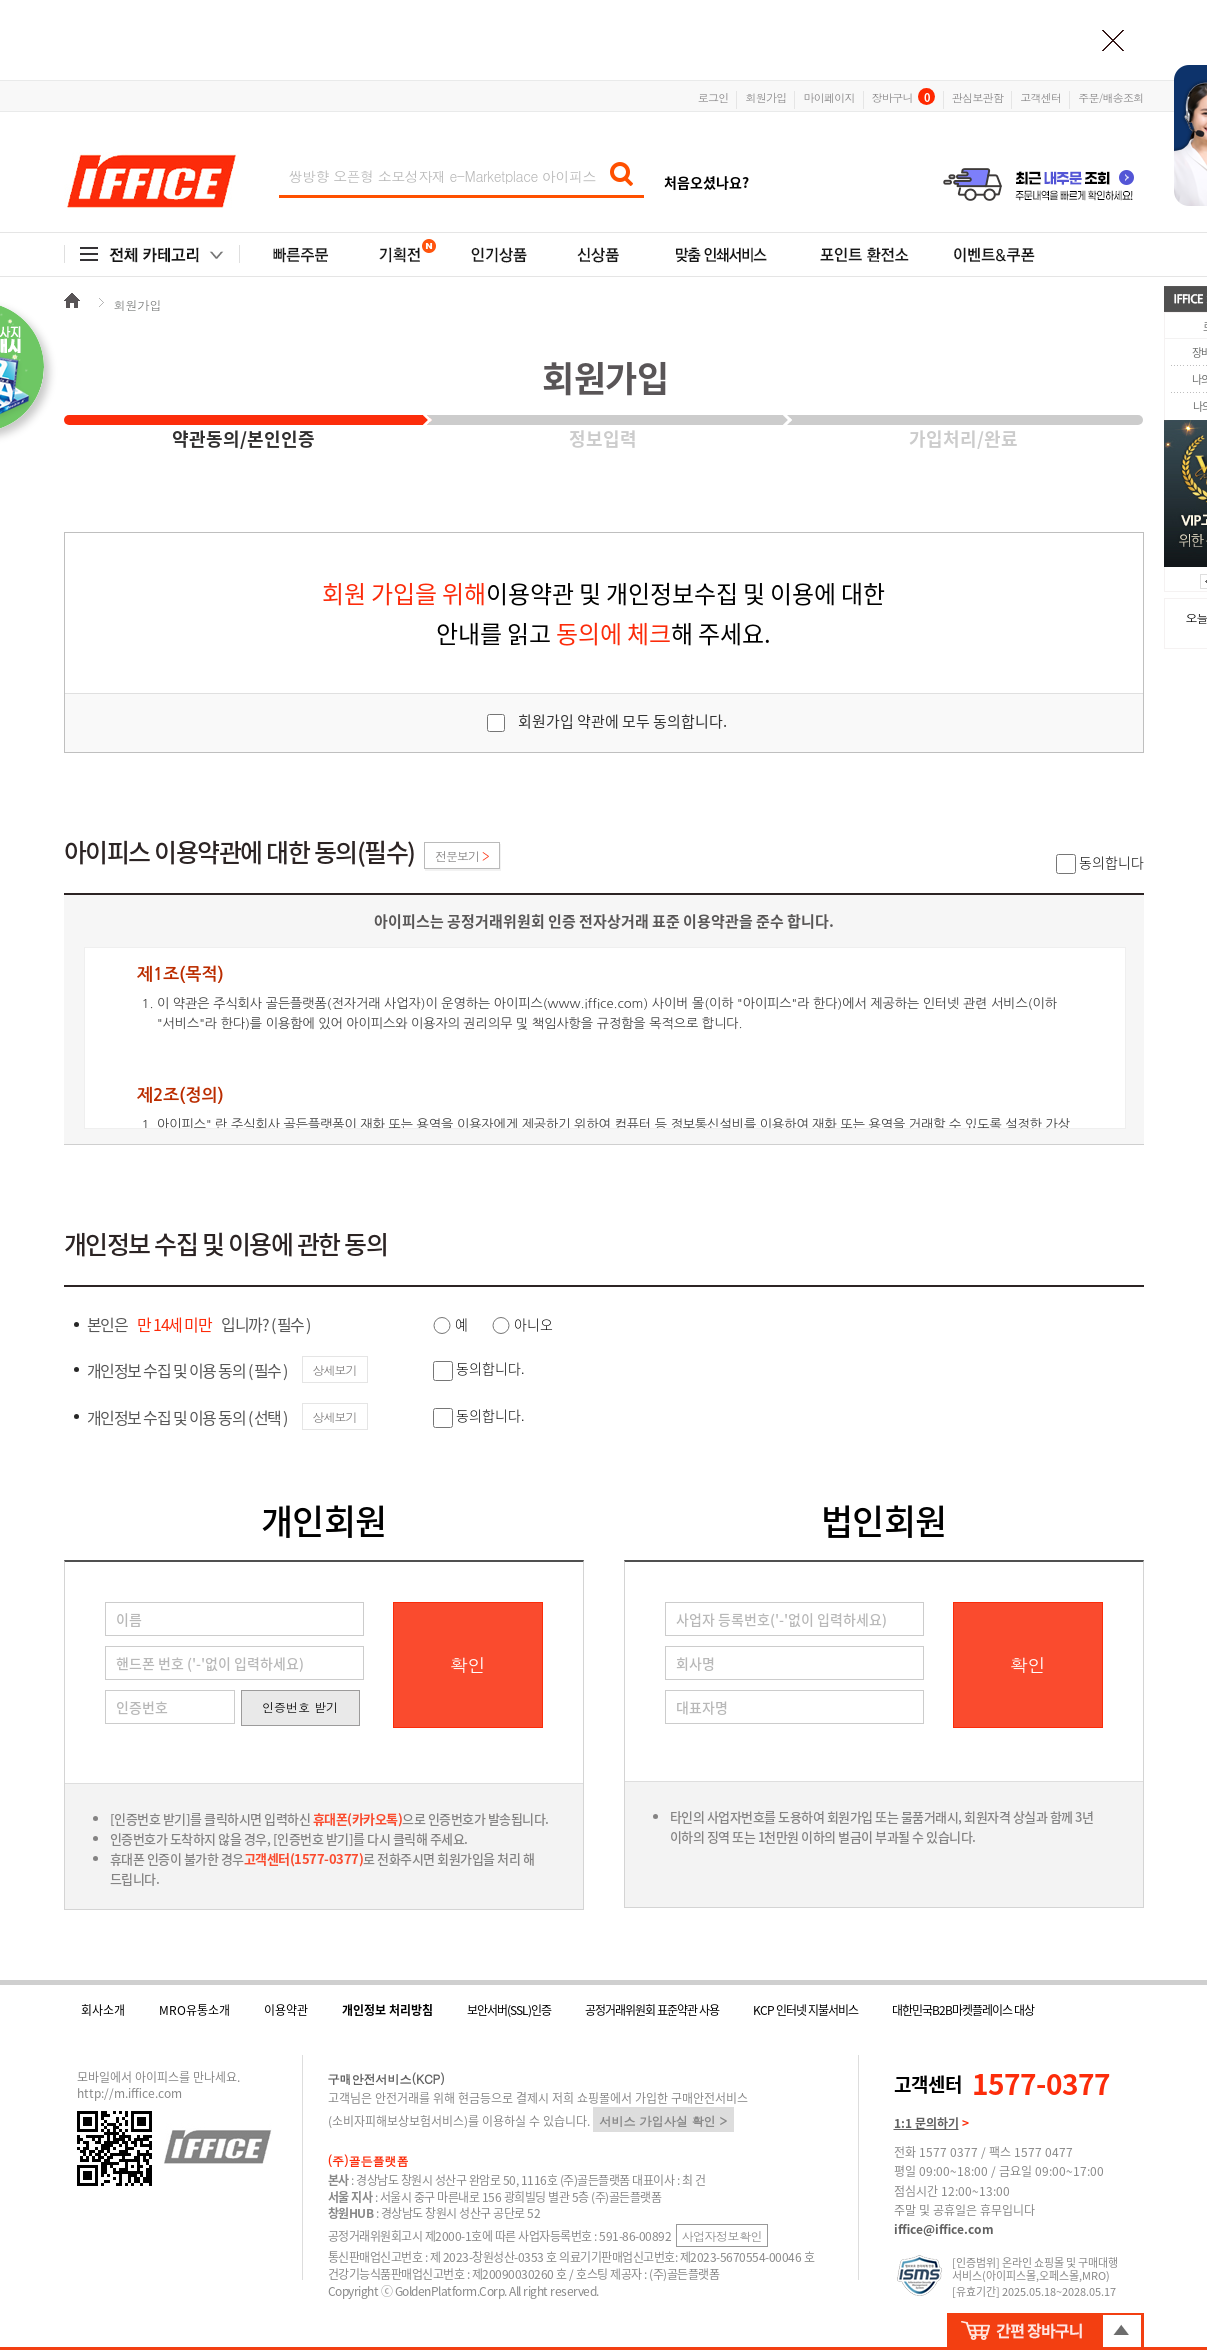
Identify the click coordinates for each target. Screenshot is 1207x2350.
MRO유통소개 (194, 2010)
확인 (468, 1664)
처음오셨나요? (706, 182)
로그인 (713, 96)
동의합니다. (490, 1368)
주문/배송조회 (1110, 96)
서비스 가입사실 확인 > (664, 2120)
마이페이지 (828, 96)
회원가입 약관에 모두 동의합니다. (622, 721)
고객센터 (1040, 96)
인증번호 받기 (300, 1706)
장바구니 (903, 96)
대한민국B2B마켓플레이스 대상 (963, 2010)
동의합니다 (1111, 862)
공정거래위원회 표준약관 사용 (652, 2010)
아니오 (533, 1324)
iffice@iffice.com (944, 2229)
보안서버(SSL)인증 (509, 2010)
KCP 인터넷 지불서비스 (805, 2010)
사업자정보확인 (722, 2235)
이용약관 (286, 2010)
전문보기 (462, 855)
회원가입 (765, 96)
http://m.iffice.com (129, 2093)
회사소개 (103, 2010)
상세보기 (335, 1369)
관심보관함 (977, 96)
